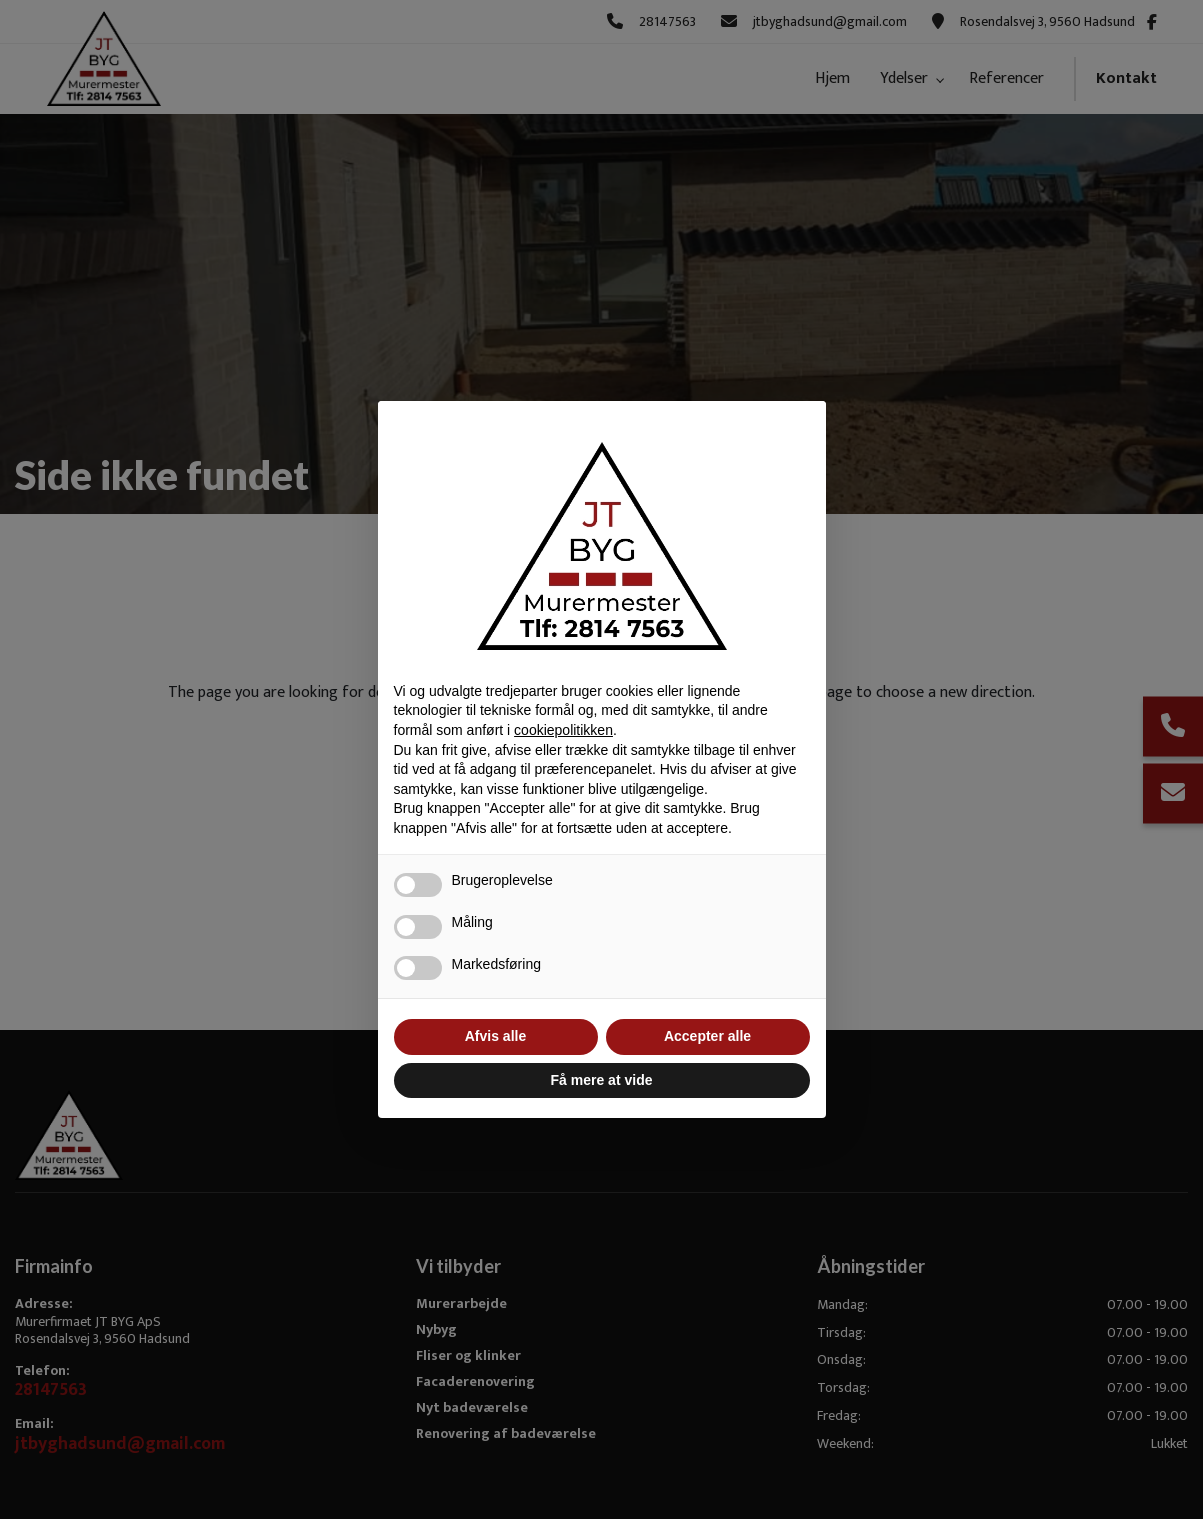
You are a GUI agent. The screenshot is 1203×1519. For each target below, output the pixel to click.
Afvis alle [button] (495, 1036)
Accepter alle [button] (707, 1036)
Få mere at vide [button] (602, 1080)
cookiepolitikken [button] (563, 730)
